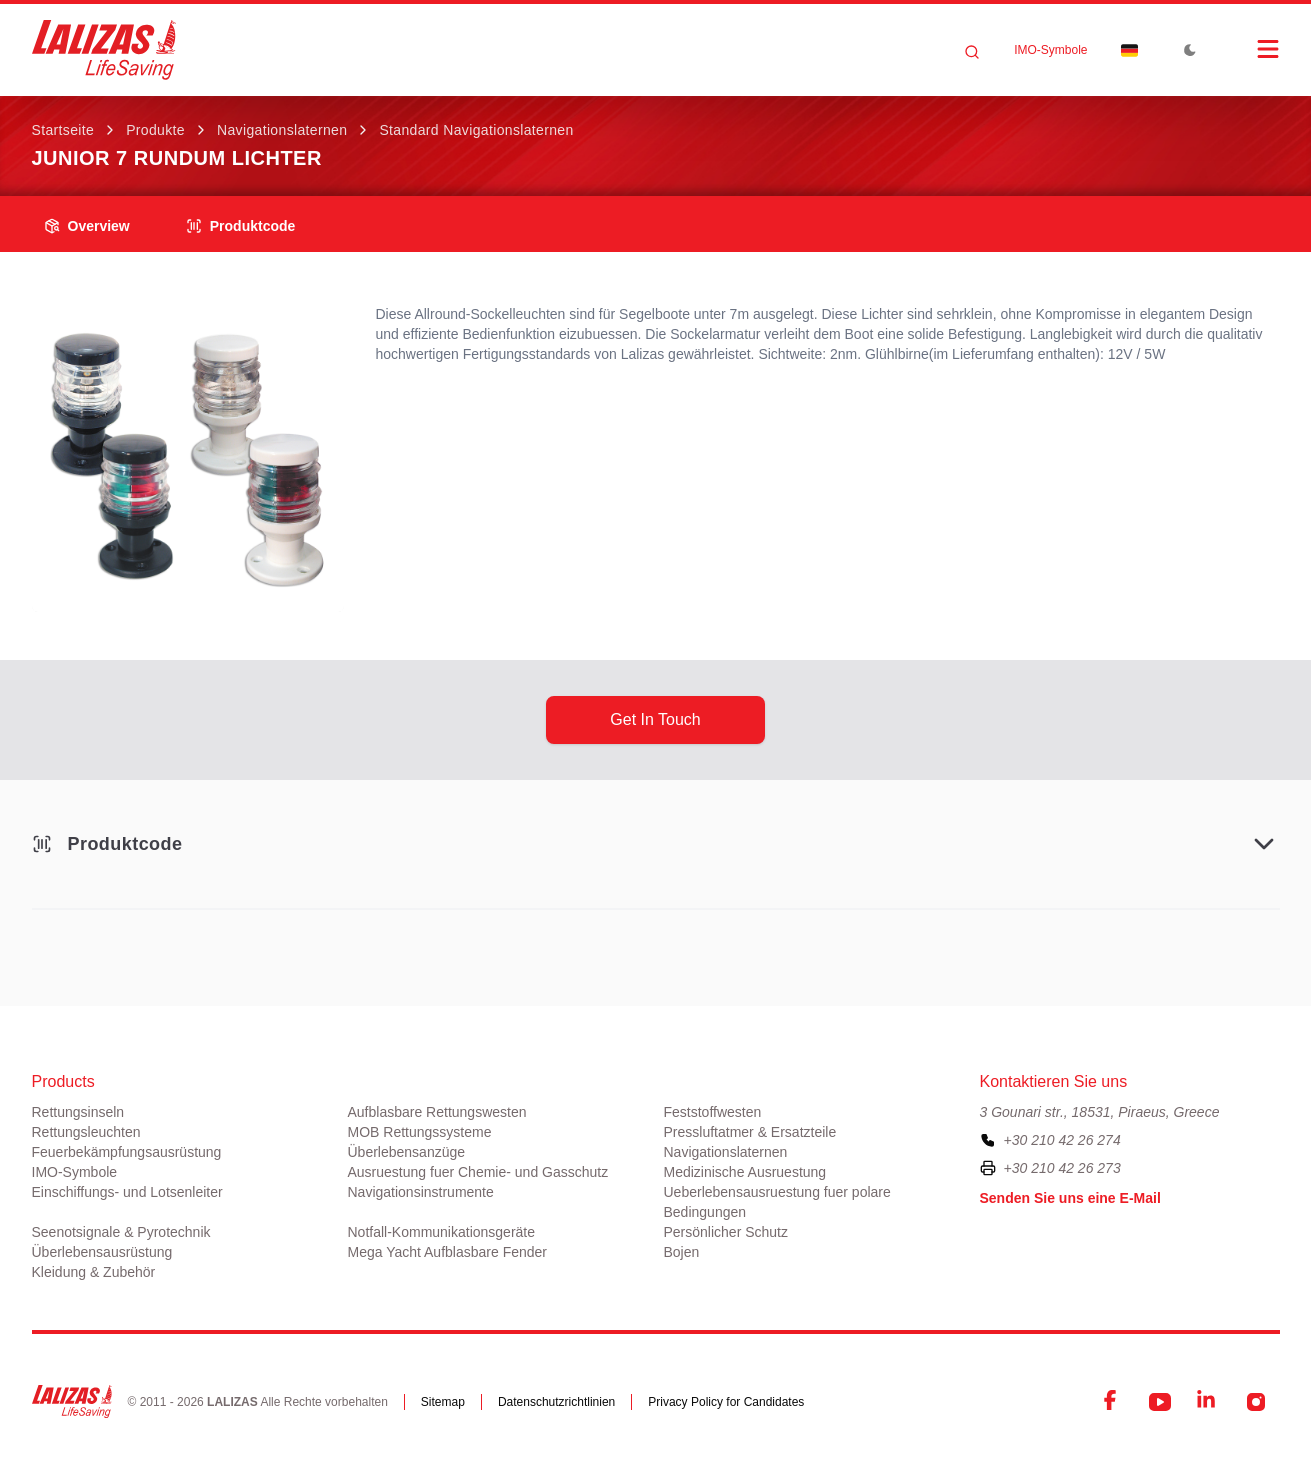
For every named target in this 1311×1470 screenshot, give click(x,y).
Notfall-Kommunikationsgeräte (442, 1232)
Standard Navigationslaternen (476, 130)
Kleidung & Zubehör (94, 1272)
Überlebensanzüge (407, 1152)
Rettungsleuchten (86, 1132)
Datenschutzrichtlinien (556, 1402)
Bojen (682, 1252)
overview (87, 226)
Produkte (155, 130)
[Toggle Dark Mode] (1190, 50)
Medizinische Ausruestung (745, 1172)
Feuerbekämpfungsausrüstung (127, 1152)
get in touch (655, 719)
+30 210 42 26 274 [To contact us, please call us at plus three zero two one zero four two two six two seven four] (1062, 1140)
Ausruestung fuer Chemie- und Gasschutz (478, 1172)
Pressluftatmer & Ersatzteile (750, 1132)
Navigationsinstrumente (421, 1192)
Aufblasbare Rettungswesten (437, 1112)
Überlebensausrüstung (102, 1252)
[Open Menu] (1248, 49)
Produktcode (241, 226)
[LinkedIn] (1208, 1402)
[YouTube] (1160, 1402)
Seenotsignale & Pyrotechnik (121, 1232)
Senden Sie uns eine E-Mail (1070, 1198)
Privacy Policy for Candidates (726, 1402)
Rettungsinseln (78, 1112)
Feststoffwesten (713, 1112)
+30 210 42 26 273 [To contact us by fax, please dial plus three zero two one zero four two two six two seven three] (1062, 1168)
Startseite (63, 130)
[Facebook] (1112, 1402)
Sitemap (443, 1402)
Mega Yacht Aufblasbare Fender (448, 1252)
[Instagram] (1256, 1402)
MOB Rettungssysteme (420, 1132)
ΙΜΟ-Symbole (1050, 50)
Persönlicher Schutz (726, 1232)
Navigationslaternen (282, 130)
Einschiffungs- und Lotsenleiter (127, 1192)
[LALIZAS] (104, 50)
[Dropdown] (1130, 50)
